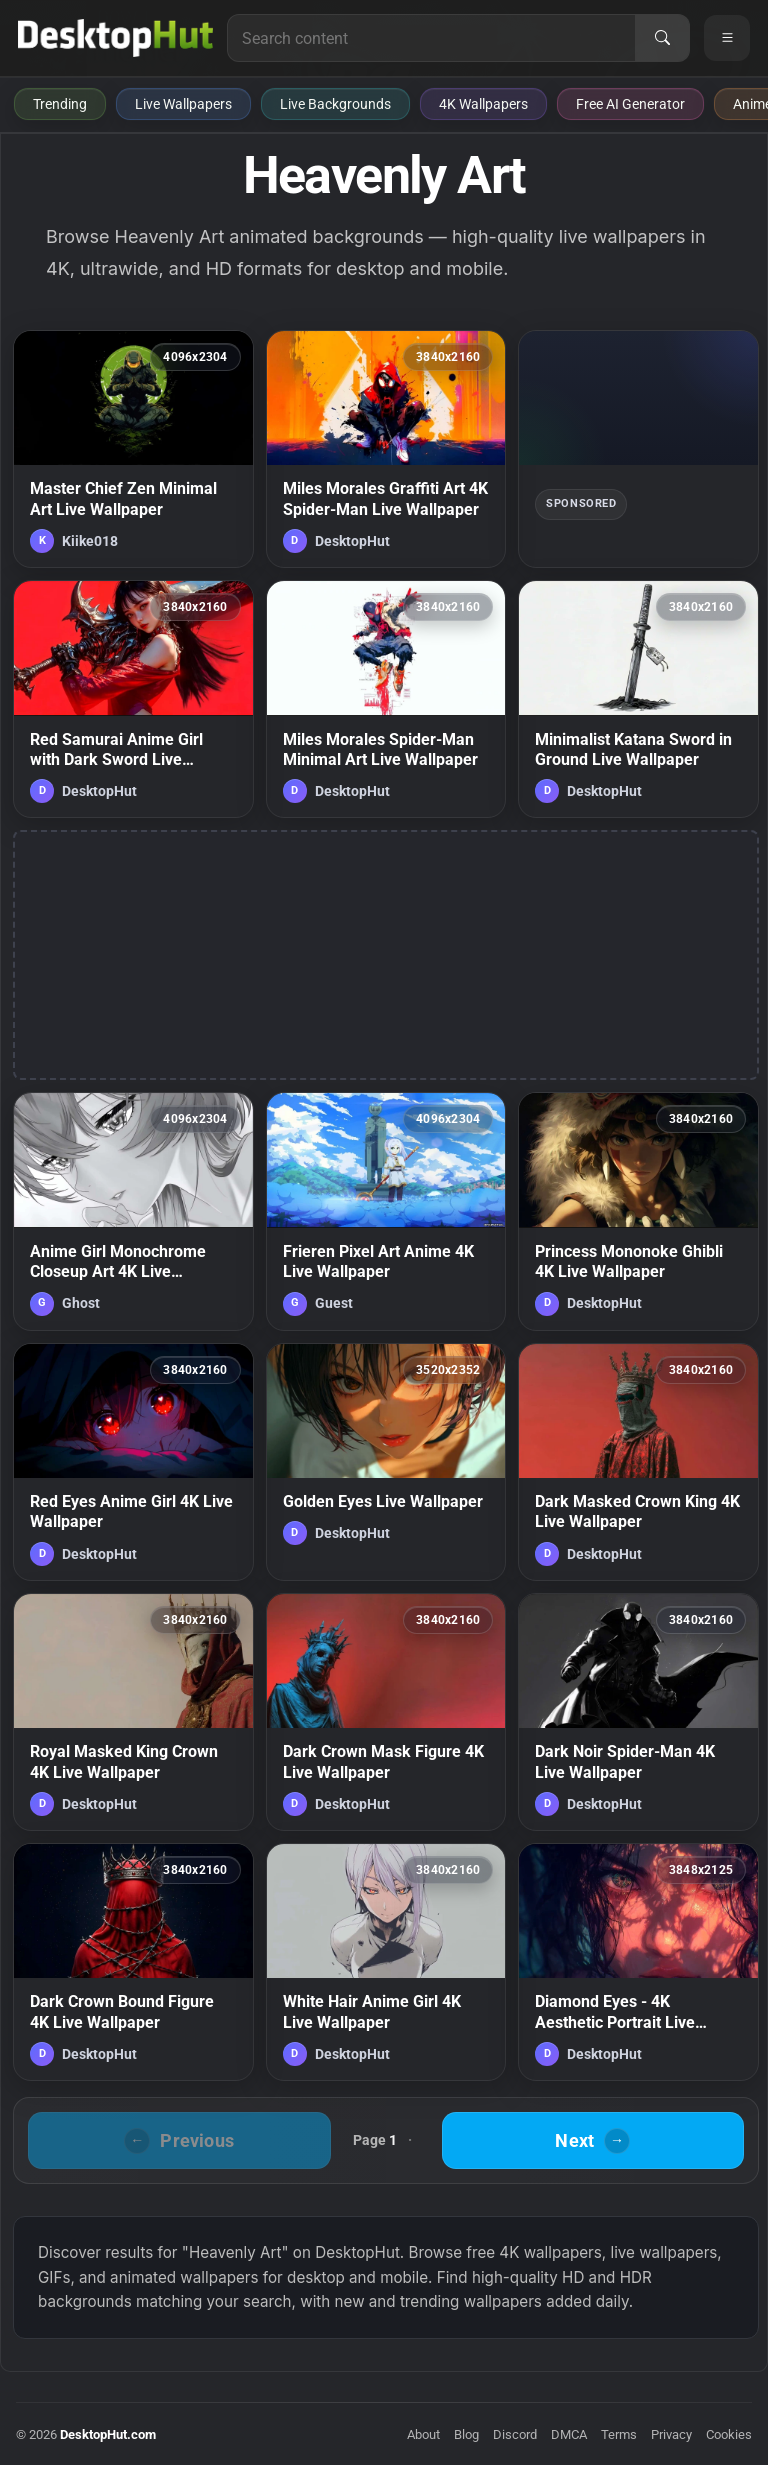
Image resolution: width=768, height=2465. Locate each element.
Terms (619, 2434)
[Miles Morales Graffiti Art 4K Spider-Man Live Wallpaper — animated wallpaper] (386, 449)
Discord (515, 2434)
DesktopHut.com (108, 2434)
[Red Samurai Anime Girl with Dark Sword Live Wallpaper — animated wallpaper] (133, 699)
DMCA (569, 2434)
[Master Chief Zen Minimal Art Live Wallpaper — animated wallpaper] (133, 449)
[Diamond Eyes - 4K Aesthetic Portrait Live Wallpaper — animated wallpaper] (638, 1962)
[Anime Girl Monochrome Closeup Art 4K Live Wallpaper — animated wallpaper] (133, 1211)
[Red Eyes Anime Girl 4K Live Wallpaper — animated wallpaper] (133, 1462)
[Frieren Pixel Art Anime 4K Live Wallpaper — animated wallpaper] (386, 1211)
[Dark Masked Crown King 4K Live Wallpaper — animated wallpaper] (638, 1462)
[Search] (662, 38)
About (423, 2434)
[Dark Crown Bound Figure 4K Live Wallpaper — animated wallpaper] (133, 1962)
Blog (466, 2434)
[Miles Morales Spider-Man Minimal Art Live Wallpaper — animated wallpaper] (386, 699)
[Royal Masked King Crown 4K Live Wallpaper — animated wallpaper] (133, 1712)
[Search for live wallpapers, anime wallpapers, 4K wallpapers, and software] (431, 38)
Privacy (671, 2434)
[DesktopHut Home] (115, 38)
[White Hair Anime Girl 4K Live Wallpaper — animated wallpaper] (386, 1962)
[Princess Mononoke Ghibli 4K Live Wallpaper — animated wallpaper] (638, 1211)
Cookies (729, 2434)
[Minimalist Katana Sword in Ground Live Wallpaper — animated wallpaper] (638, 699)
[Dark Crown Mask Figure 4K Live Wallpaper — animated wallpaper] (386, 1712)
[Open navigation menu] (727, 38)
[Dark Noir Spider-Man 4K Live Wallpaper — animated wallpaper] (638, 1712)
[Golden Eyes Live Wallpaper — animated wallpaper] (386, 1462)
